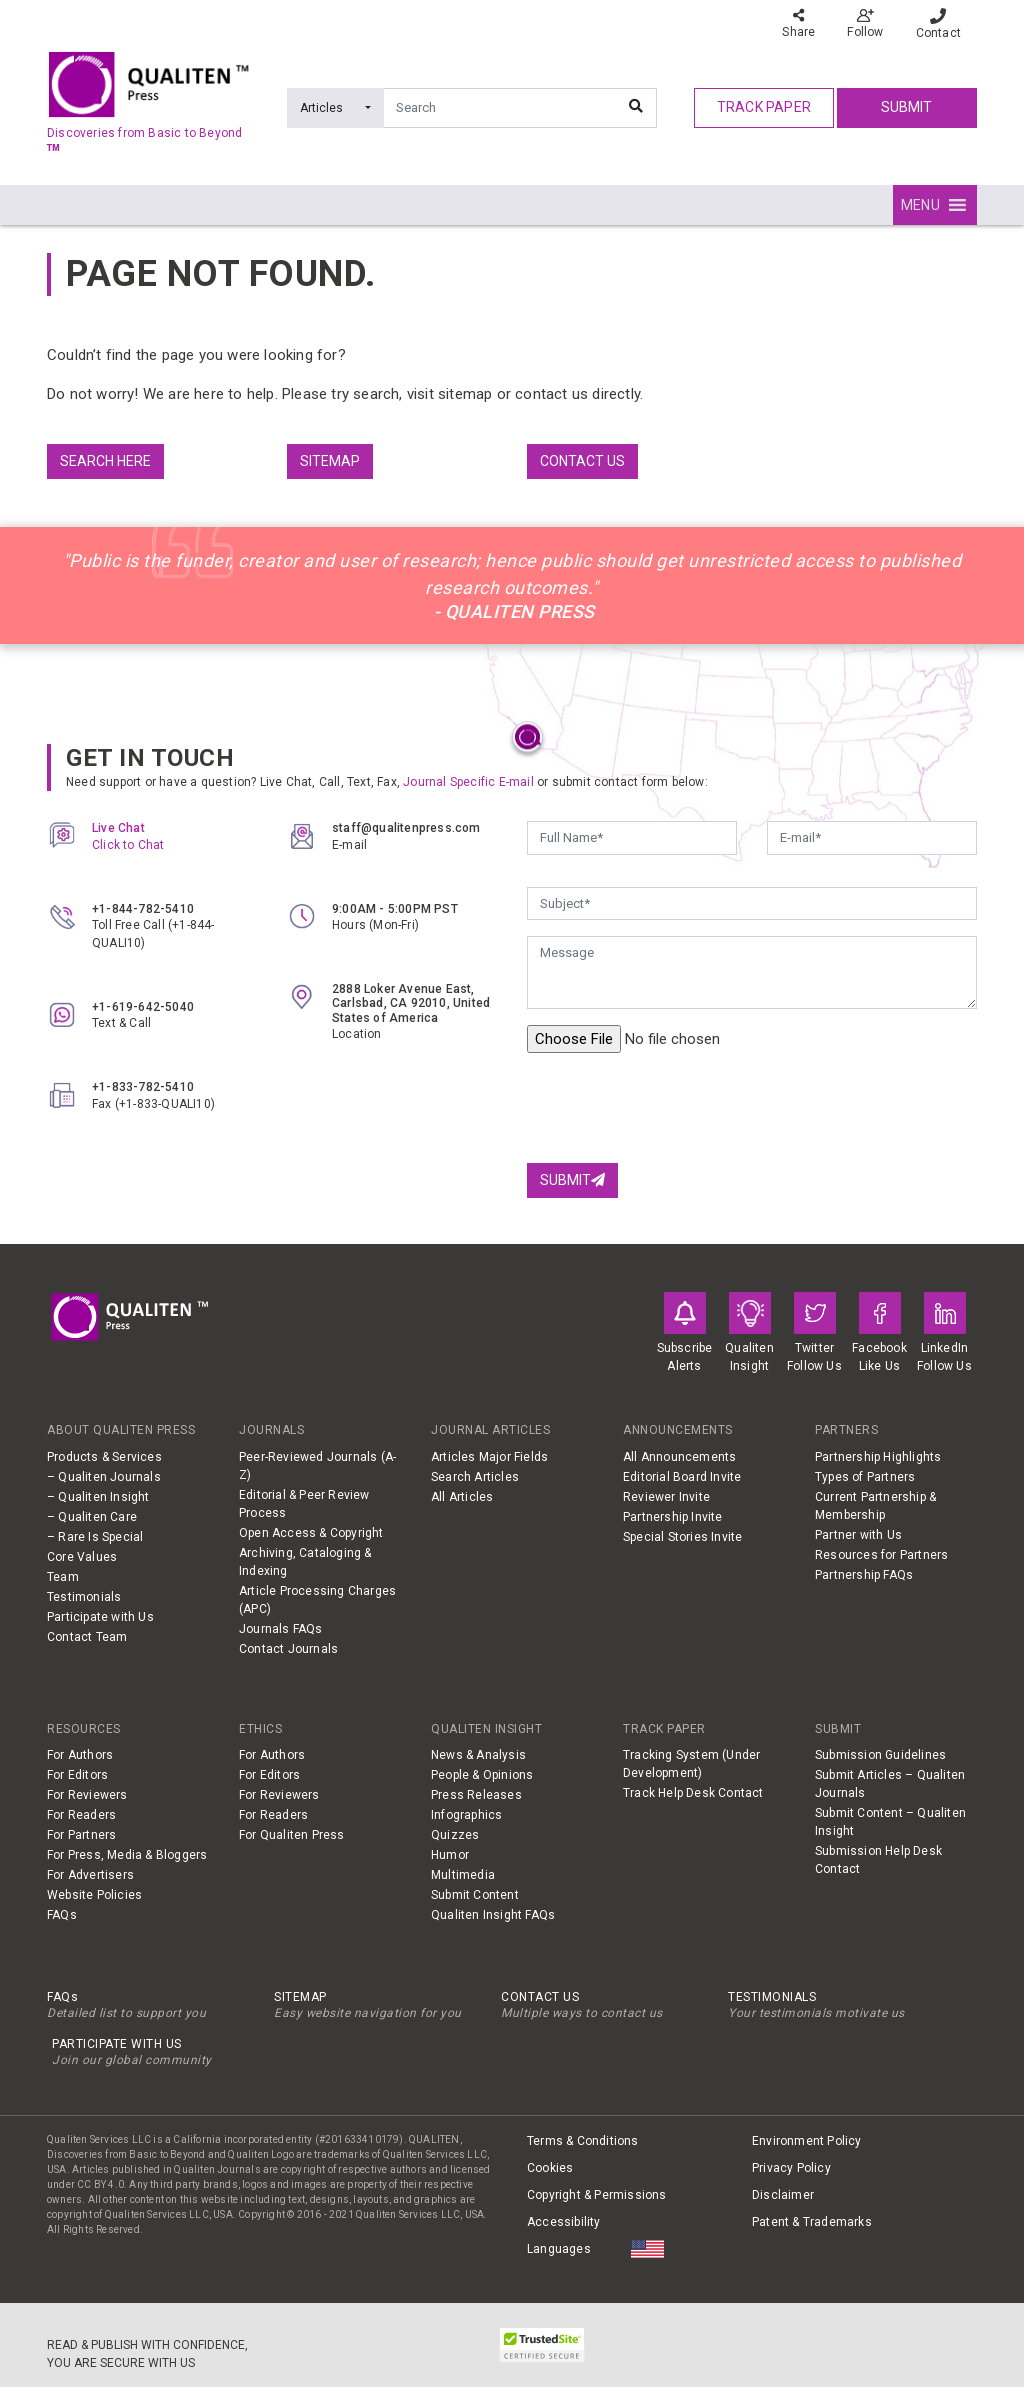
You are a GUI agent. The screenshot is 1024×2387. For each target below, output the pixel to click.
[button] (920, 205)
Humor (450, 1855)
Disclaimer (783, 2195)
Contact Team (87, 1637)
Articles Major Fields (489, 1457)
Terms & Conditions (583, 2141)
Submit (906, 107)
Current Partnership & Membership (875, 1506)
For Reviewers (87, 1795)
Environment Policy (807, 2141)
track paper (764, 107)
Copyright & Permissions (597, 2195)
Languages (559, 2249)
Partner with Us (858, 1535)
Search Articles (475, 1477)
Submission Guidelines (880, 1755)
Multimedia (463, 1875)
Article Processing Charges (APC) (317, 1600)
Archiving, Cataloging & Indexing (305, 1562)
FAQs (62, 1915)
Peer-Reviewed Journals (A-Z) (317, 1466)
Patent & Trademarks (812, 2222)
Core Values (82, 1557)
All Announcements (679, 1457)
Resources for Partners (881, 1555)
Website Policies (94, 1895)
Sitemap (330, 461)
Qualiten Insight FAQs (493, 1915)
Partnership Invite (673, 1517)
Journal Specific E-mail (468, 782)
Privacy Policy (791, 2168)
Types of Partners (865, 1477)
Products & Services (104, 1457)
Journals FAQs (281, 1629)
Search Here (105, 461)
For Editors (77, 1775)
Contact (938, 24)
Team (63, 1577)
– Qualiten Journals (104, 1477)
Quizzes (455, 1835)
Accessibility (564, 2222)
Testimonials (84, 1597)
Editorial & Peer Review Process (304, 1504)
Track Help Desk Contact (693, 1793)
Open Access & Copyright (311, 1533)
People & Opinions (482, 1775)
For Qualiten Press (292, 1835)
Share (798, 23)
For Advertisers (90, 1875)
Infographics (466, 1815)
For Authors (80, 1755)
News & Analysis (478, 1755)
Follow (865, 23)
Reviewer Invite (666, 1497)
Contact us (582, 461)
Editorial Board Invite (682, 1477)
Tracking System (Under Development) (691, 1764)
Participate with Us (100, 1617)
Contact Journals (288, 1649)
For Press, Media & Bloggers (127, 1855)
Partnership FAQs (864, 1575)
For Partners (81, 1835)
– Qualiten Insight (98, 1497)
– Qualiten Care (92, 1517)
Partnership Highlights (878, 1457)
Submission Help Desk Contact (878, 1860)
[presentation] (679, 1108)
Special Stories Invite (682, 1537)
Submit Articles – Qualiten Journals (890, 1784)
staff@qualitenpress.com (406, 828)
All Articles (462, 1497)
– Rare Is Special (95, 1537)
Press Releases (476, 1795)
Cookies (550, 2168)
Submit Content (475, 1895)
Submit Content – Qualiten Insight (890, 1822)
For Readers (81, 1815)
